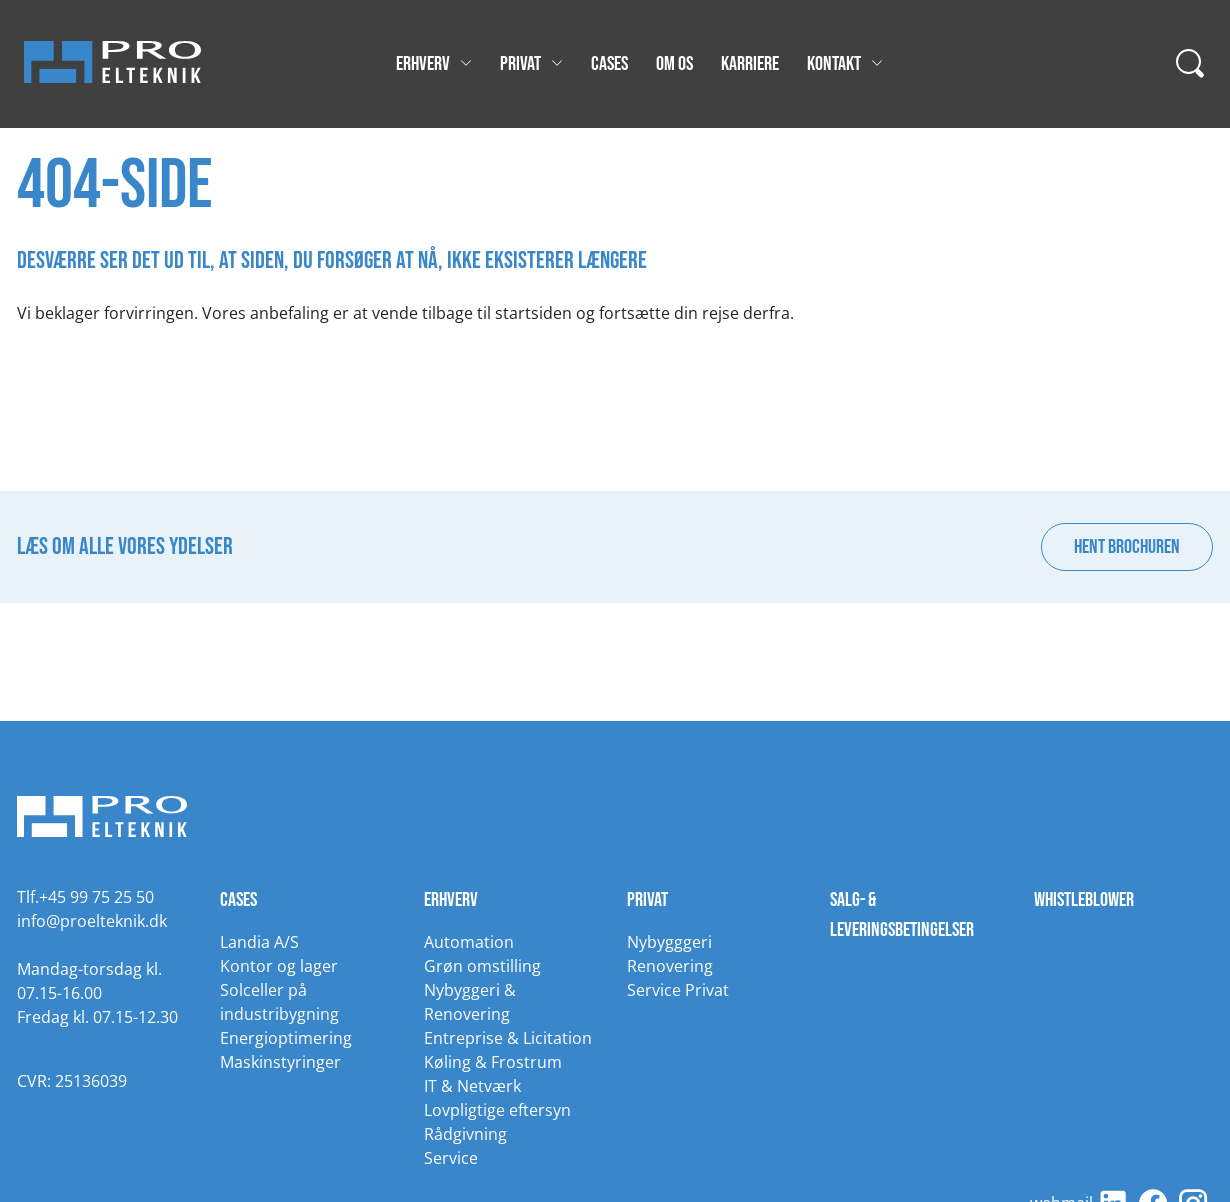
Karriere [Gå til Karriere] (750, 64)
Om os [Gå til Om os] (674, 64)
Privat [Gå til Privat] (531, 64)
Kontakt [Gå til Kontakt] (845, 64)
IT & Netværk (472, 1086)
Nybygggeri (669, 942)
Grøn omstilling (482, 966)
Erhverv (451, 900)
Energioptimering (286, 1038)
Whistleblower (1084, 900)
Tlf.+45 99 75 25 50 (85, 897)
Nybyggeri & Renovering (470, 1002)
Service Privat (678, 990)
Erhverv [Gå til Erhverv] (434, 64)
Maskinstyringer (280, 1062)
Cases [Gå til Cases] (609, 64)
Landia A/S (259, 942)
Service (451, 1158)
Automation (469, 942)
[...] (1191, 64)
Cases (238, 900)
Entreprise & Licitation (508, 1038)
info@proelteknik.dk (92, 921)
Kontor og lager (279, 966)
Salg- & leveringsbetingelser (902, 915)
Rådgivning (465, 1134)
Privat (647, 900)
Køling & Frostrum (493, 1062)
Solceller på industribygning (279, 1002)
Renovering (670, 966)
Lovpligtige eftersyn (497, 1110)
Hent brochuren (1127, 547)
